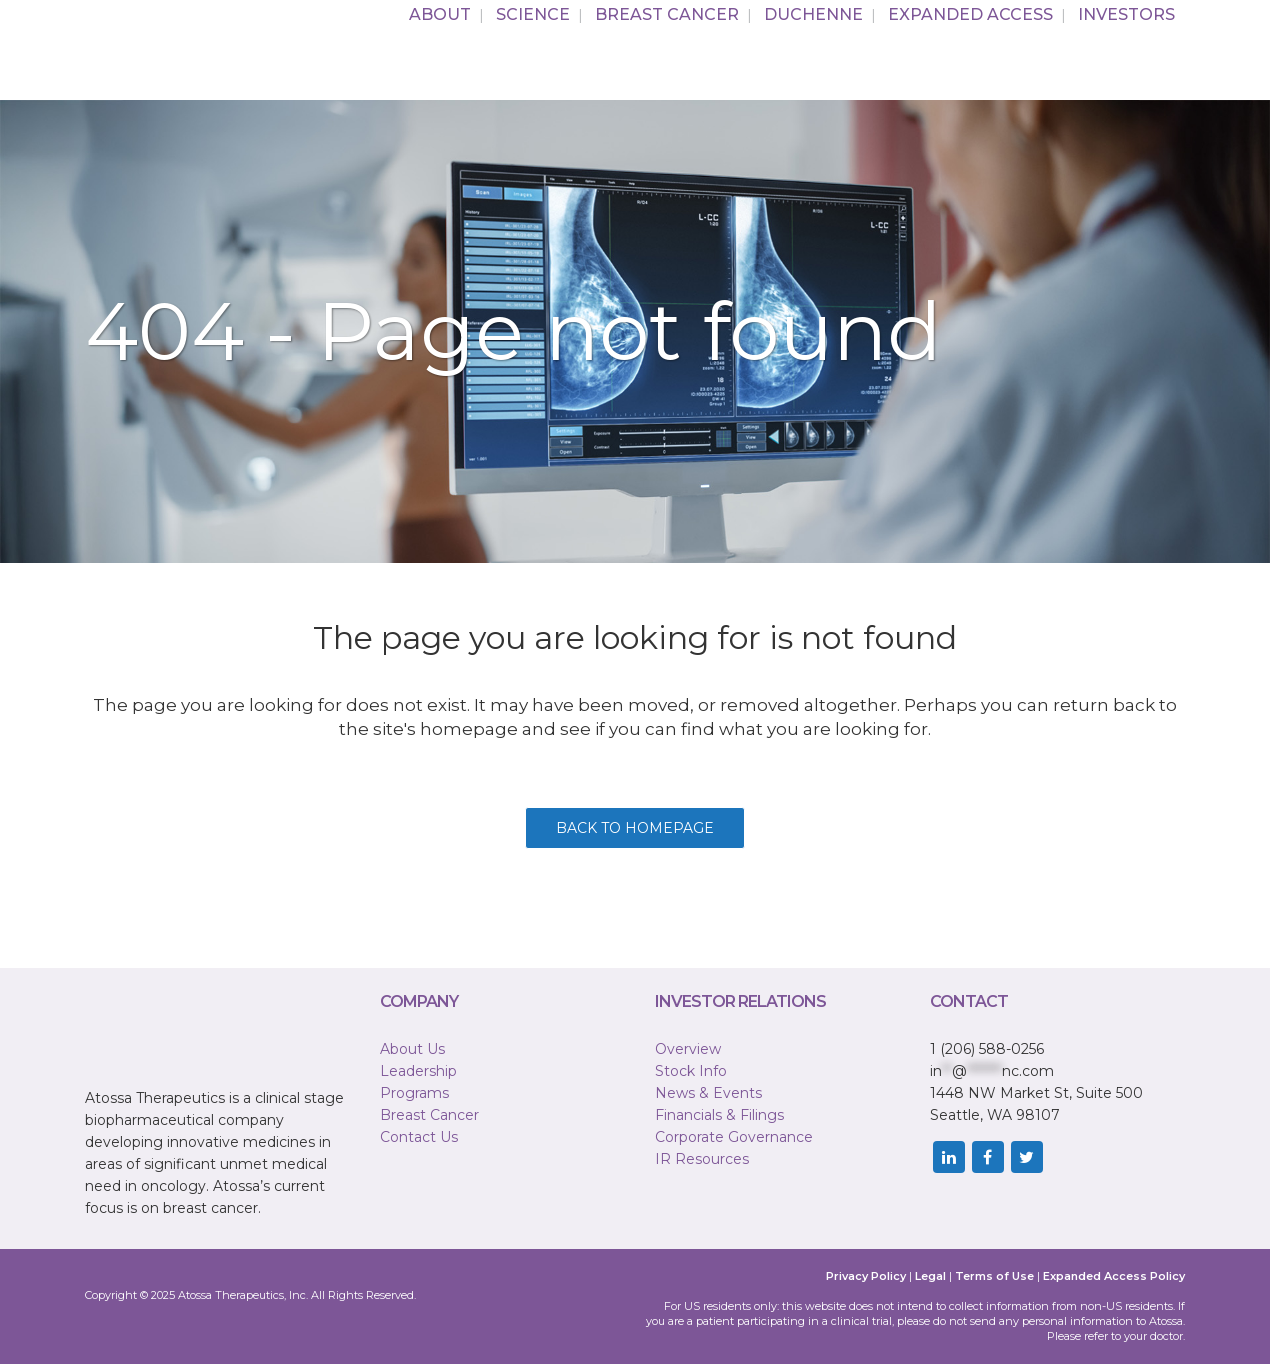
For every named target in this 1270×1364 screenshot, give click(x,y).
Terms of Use (994, 1276)
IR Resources (702, 1159)
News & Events (708, 1093)
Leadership (418, 1071)
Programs (414, 1093)
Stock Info (691, 1071)
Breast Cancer (429, 1115)
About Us (412, 1049)
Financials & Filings (719, 1115)
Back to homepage (635, 828)
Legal (930, 1276)
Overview (688, 1049)
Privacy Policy (866, 1276)
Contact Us (419, 1137)
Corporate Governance (734, 1137)
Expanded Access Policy (1114, 1276)
